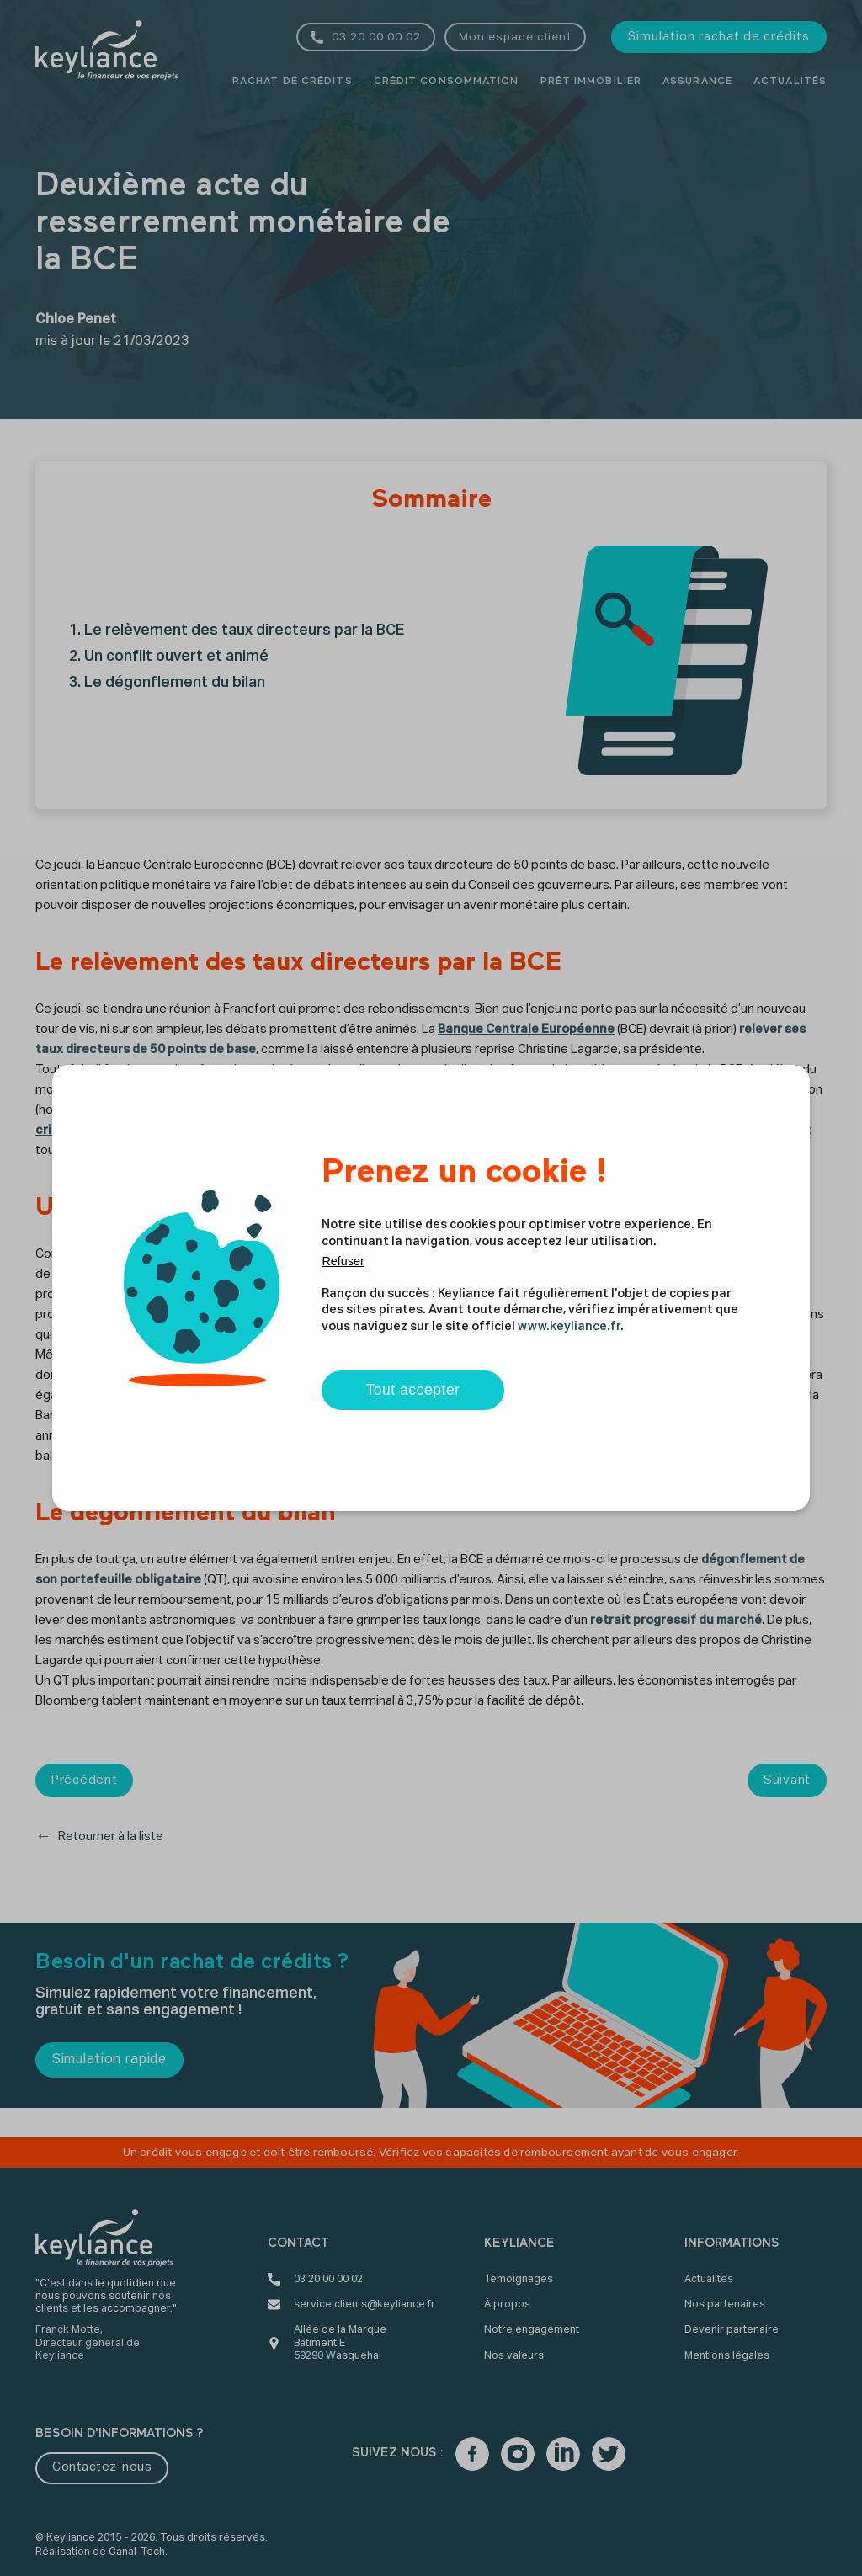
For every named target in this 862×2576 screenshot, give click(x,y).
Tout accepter (412, 1389)
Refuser (343, 1261)
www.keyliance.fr (569, 1327)
